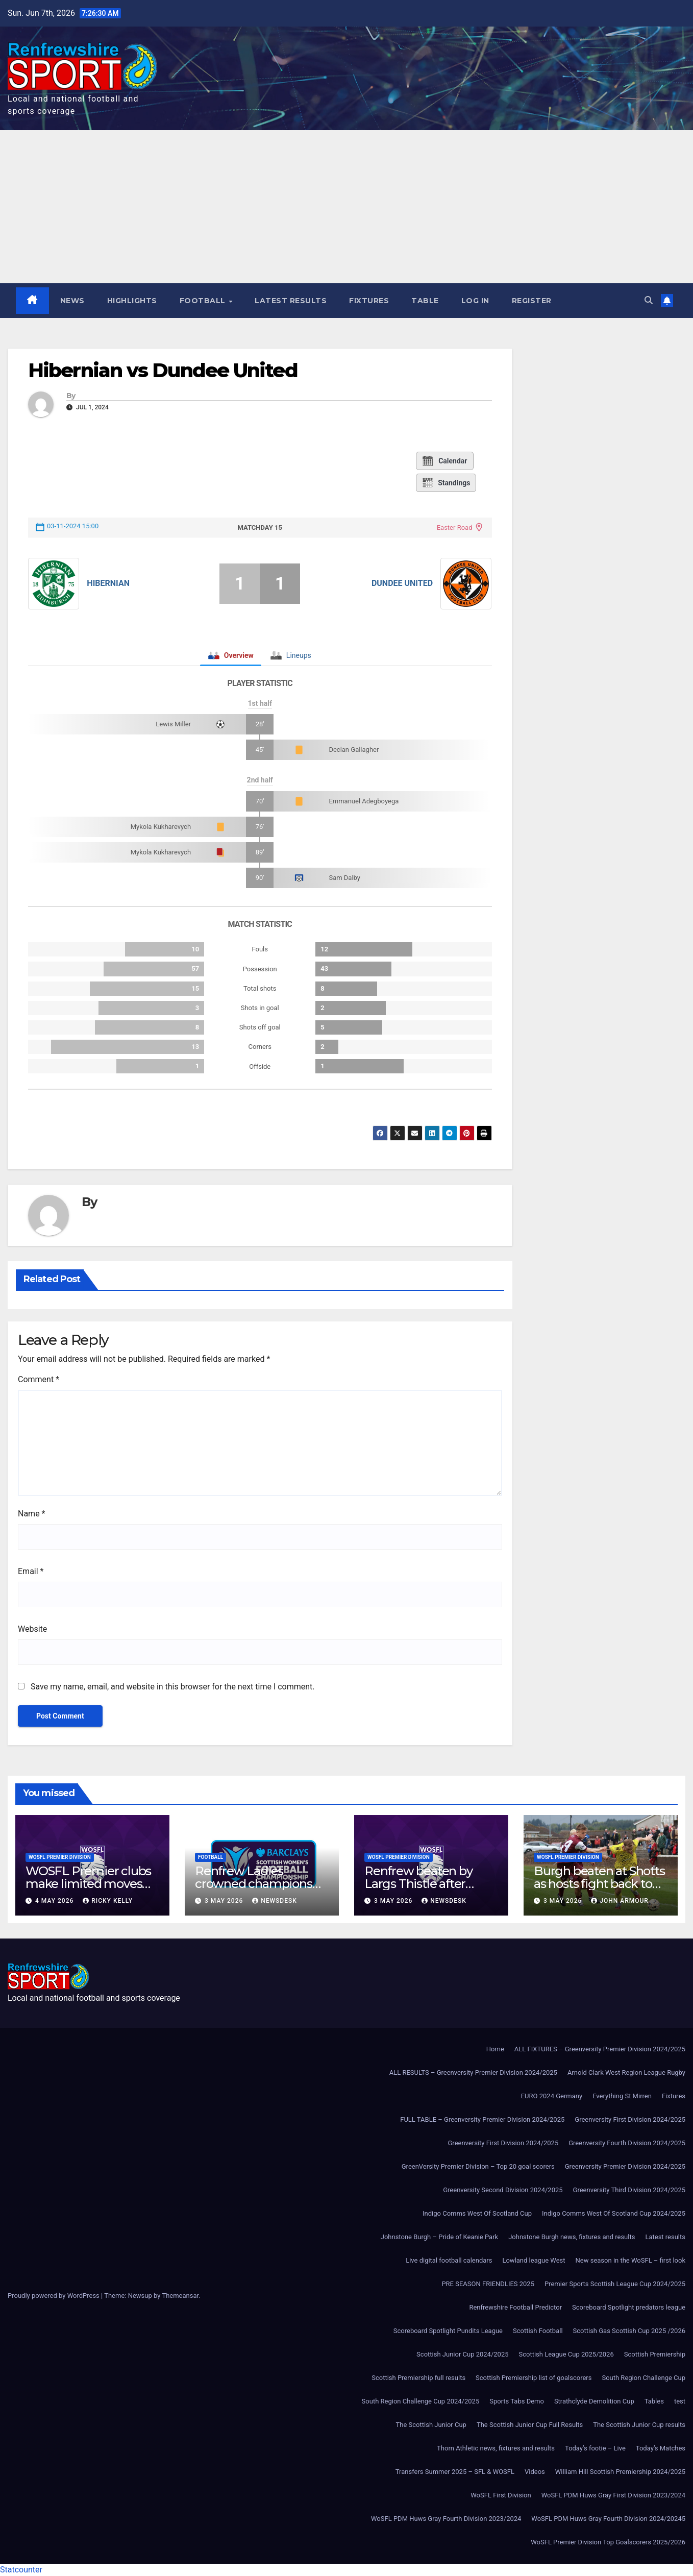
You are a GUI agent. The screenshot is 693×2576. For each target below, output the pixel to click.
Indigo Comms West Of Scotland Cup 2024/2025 (613, 2213)
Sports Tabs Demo (516, 2401)
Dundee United (402, 583)
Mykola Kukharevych (161, 826)
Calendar (444, 461)
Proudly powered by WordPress (54, 2295)
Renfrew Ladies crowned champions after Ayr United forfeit (257, 1883)
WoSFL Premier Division (60, 1857)
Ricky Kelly (108, 1900)
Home (495, 2049)
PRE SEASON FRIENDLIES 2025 (487, 2284)
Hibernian (108, 583)
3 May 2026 (225, 1900)
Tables (654, 2401)
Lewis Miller (173, 724)
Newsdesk (274, 1900)
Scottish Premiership (654, 2354)
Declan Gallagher (354, 749)
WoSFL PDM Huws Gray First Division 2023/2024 (613, 2495)
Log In (475, 300)
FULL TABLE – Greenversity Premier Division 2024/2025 (482, 2119)
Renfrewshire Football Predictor (515, 2307)
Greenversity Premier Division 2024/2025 (625, 2166)
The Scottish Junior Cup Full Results (530, 2424)
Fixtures (369, 300)
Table (425, 300)
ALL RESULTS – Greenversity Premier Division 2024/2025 (473, 2072)
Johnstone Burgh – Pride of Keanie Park (439, 2237)
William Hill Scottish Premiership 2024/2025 (620, 2471)
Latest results (291, 300)
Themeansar (180, 2295)
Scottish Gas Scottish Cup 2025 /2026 (629, 2331)
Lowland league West (533, 2260)
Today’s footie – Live (595, 2448)
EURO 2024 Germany (551, 2096)
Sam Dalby (344, 877)
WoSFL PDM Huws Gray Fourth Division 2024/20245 (608, 2518)
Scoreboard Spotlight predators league (628, 2307)
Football (204, 300)
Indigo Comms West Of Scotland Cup (477, 2213)
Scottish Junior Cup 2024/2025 (462, 2354)
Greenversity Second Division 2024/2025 (502, 2190)
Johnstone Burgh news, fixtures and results (571, 2237)
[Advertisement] (346, 206)
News (72, 300)
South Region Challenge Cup (643, 2378)
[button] (649, 300)
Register (532, 300)
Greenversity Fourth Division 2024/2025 (626, 2143)
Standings (446, 483)
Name (31, 1513)
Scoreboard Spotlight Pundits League (448, 2331)
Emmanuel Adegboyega (364, 801)
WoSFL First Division (501, 2495)
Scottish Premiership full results (418, 2378)
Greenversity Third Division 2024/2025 (629, 2190)
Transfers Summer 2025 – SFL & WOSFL (454, 2471)
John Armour (620, 1900)
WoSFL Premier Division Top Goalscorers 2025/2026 (608, 2542)
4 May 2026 (55, 1900)
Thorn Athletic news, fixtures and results (496, 2448)
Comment (38, 1379)
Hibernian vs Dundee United (163, 370)
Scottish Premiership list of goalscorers (533, 2378)
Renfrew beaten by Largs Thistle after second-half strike (418, 1883)
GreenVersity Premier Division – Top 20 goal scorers (478, 2166)
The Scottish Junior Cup (431, 2424)
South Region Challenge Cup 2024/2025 (421, 2401)
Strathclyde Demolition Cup (594, 2401)
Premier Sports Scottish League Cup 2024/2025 (614, 2284)
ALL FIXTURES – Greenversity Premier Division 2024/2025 (599, 2049)
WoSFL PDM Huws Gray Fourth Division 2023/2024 (446, 2518)
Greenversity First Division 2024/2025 (630, 2119)
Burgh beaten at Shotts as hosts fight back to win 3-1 (599, 1883)
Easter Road (455, 527)
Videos (535, 2471)
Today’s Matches (660, 2448)
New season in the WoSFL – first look (630, 2260)
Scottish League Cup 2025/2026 (566, 2354)
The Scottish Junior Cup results (639, 2424)
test (679, 2401)
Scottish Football (538, 2331)
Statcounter (21, 2569)
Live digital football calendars (449, 2260)
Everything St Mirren (622, 2096)
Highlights (132, 300)
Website (32, 1629)
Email (30, 1571)
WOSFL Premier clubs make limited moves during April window (88, 1883)
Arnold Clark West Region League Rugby (626, 2072)
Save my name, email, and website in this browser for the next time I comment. (173, 1686)
